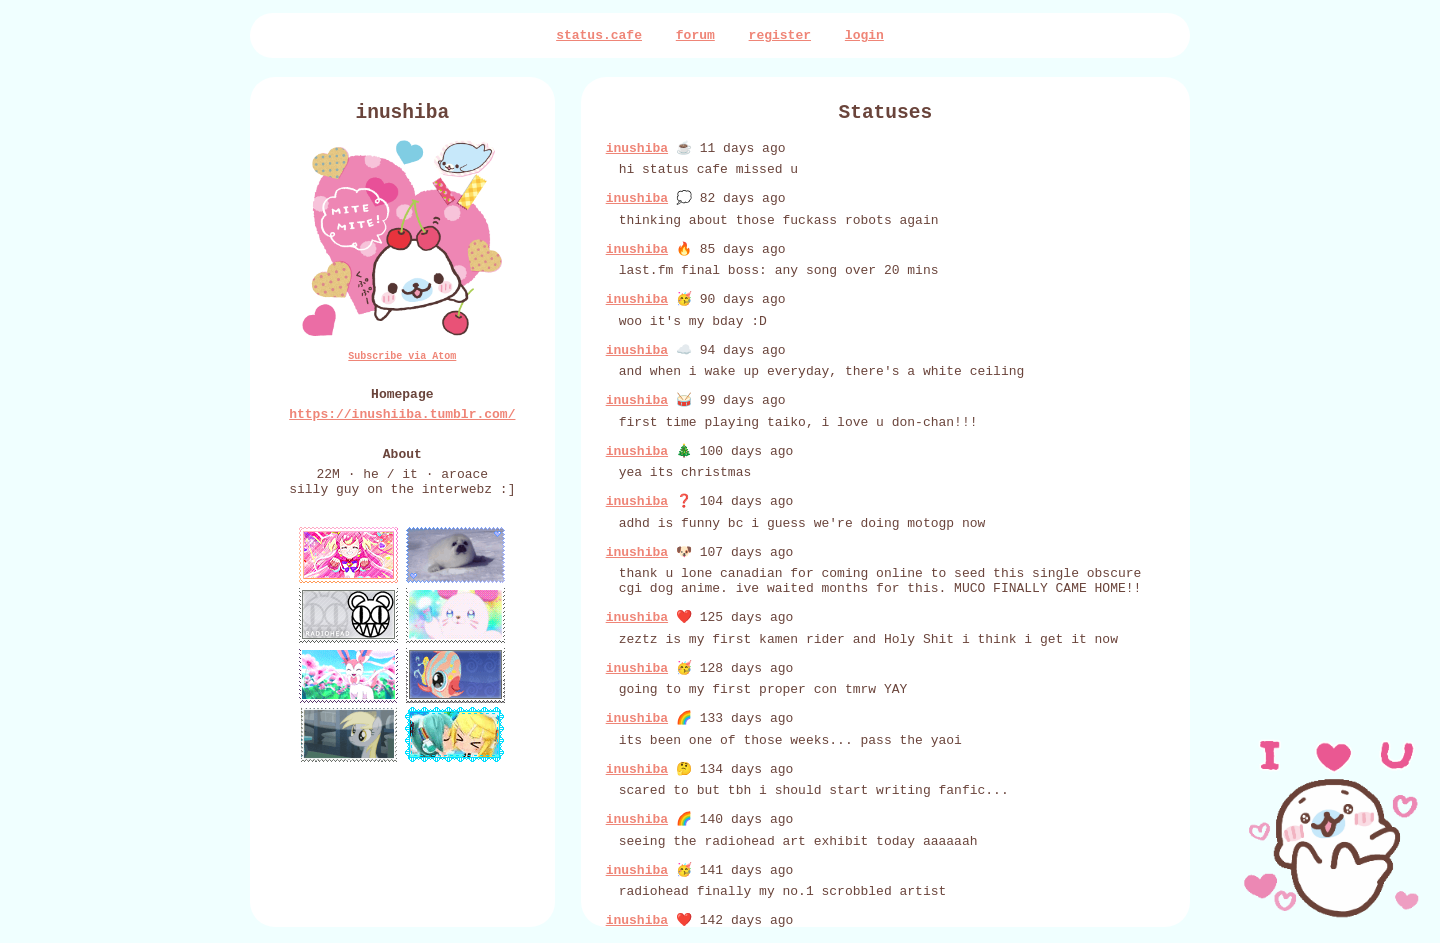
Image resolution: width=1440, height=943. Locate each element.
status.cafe (599, 37)
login (864, 37)
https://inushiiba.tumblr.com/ (402, 430)
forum (695, 37)
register (780, 37)
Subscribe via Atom (402, 366)
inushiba (637, 157)
